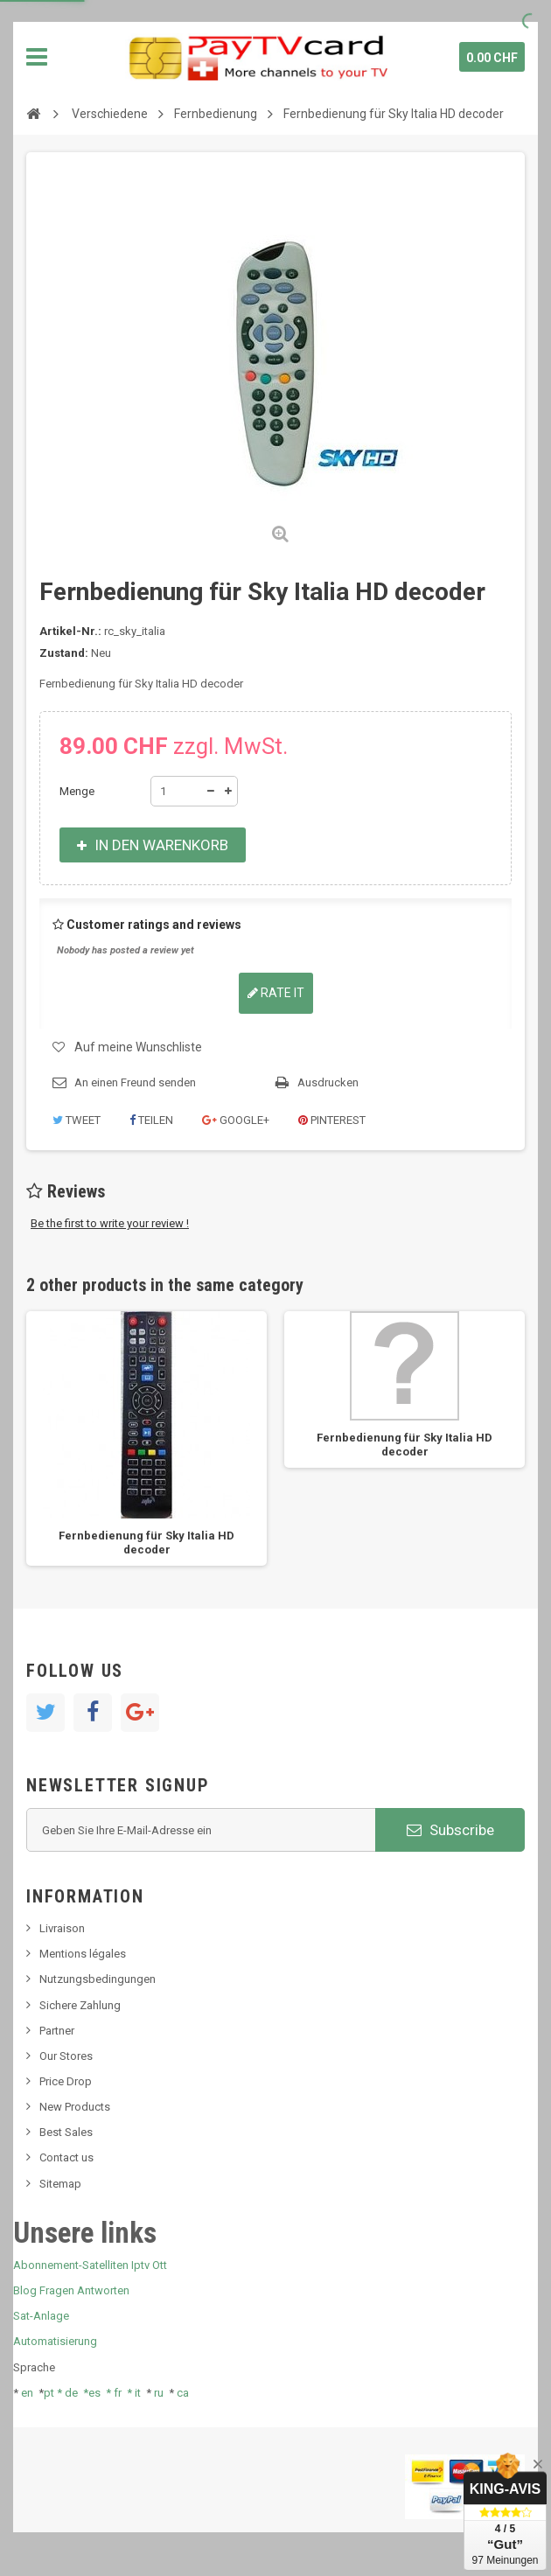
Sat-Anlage (41, 2315)
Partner (56, 2030)
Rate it (276, 993)
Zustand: (63, 653)
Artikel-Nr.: (70, 631)
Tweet (76, 1120)
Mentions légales (82, 1953)
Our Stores (66, 2056)
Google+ (235, 1120)
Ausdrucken (328, 1082)
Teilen (151, 1120)
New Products (74, 2106)
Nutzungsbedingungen (97, 1979)
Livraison (62, 1928)
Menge (76, 791)
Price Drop (65, 2081)
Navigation (36, 57)
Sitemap (60, 2183)
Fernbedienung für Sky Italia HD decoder (146, 1542)
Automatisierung (55, 2341)
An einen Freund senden (135, 1082)
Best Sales (66, 2132)
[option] (146, 1438)
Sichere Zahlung (80, 2005)
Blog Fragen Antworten (71, 2290)
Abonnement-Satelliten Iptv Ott (90, 2265)
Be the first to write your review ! (110, 1223)
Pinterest (332, 1120)
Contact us (66, 2157)
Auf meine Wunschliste (138, 1047)
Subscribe (450, 1830)
